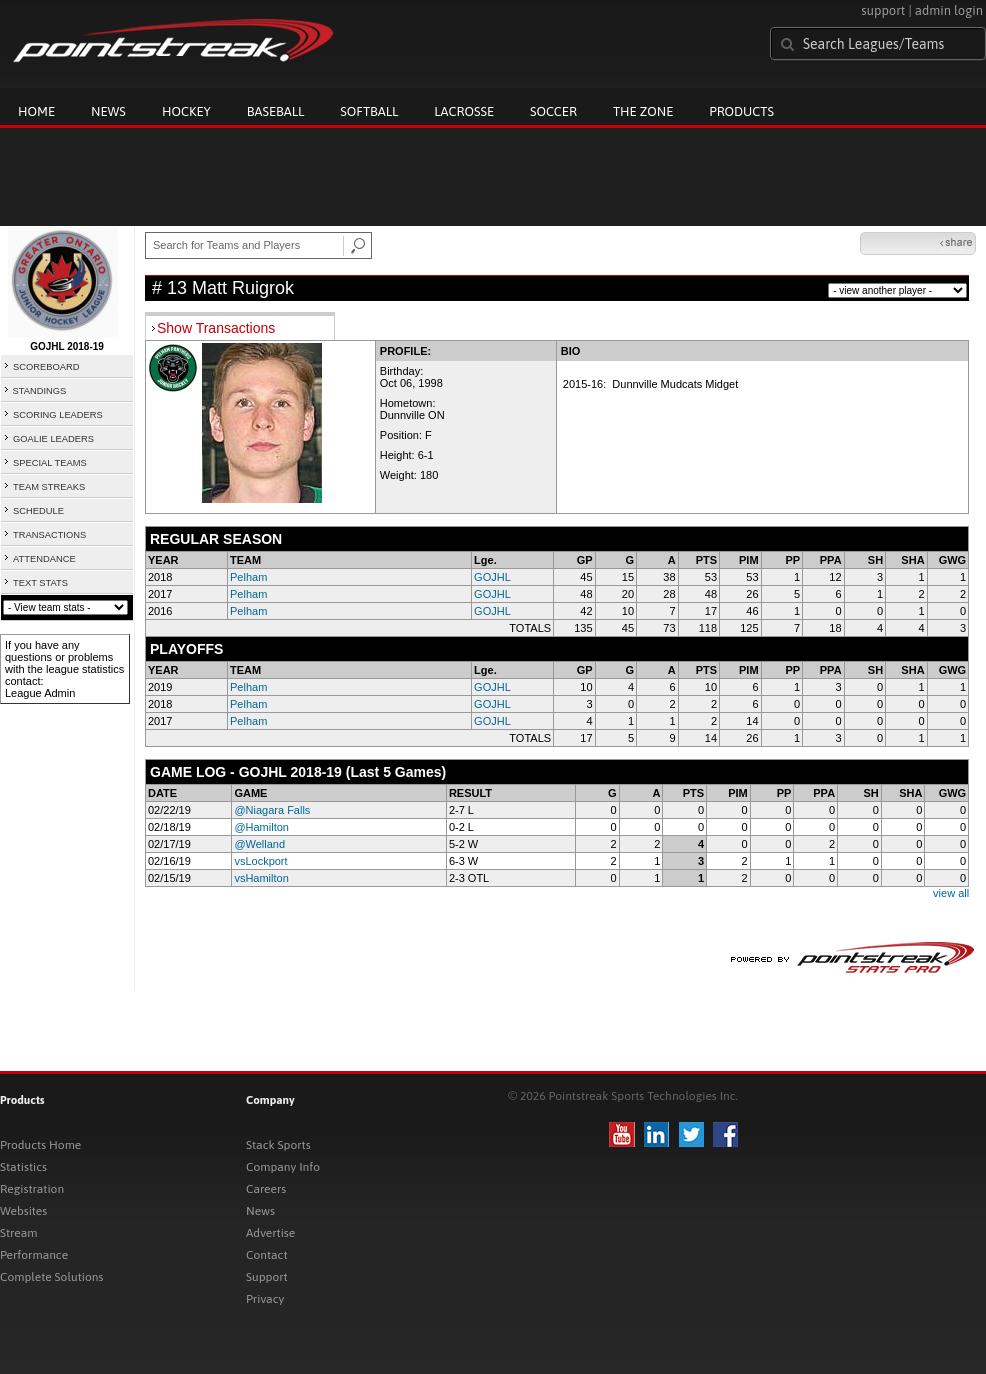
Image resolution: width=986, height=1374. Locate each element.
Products (741, 111)
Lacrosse (464, 111)
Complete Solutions (51, 1277)
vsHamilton (261, 878)
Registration (32, 1189)
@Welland (259, 844)
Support (267, 1277)
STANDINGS (40, 391)
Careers (266, 1189)
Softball (369, 111)
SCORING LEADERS (58, 415)
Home (36, 111)
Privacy (265, 1299)
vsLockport (260, 861)
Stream (18, 1233)
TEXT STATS (40, 583)
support (883, 10)
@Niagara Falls (272, 810)
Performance (34, 1255)
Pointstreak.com (173, 42)
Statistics (23, 1167)
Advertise (270, 1233)
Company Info (283, 1167)
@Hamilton (261, 827)
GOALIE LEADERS (53, 439)
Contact (267, 1255)
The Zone (643, 111)
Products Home (40, 1145)
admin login (949, 10)
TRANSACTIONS (49, 535)
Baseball (276, 111)
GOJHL (492, 577)
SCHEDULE (38, 511)
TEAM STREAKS (49, 487)
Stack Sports (278, 1145)
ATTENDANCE (44, 559)
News (108, 111)
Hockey (186, 111)
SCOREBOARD (46, 367)
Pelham (248, 577)
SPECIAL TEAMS (50, 463)
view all (951, 893)
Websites (23, 1211)
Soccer (553, 111)
